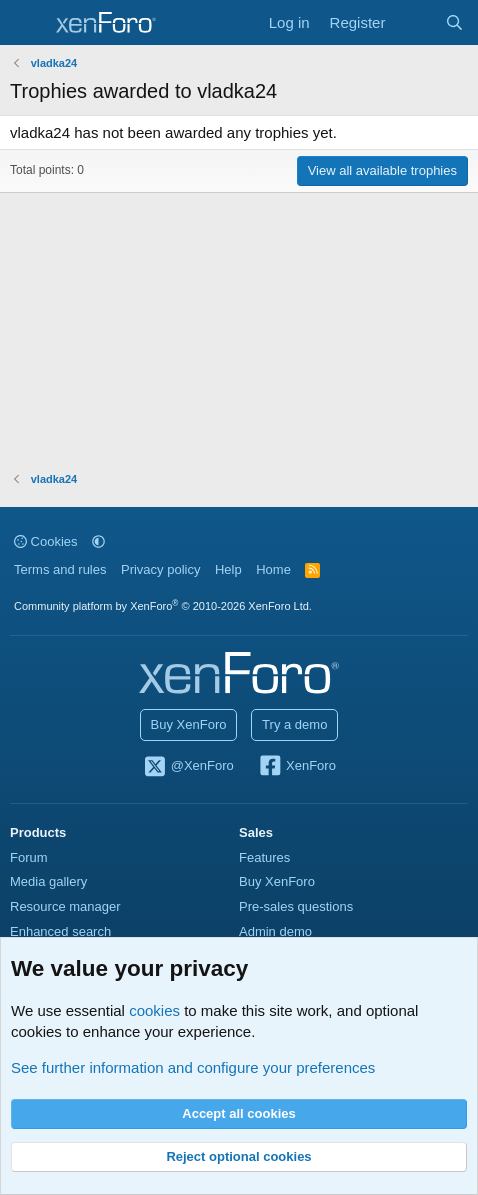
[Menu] (27, 23)
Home (273, 569)
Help (228, 569)
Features (264, 857)
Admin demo (275, 931)
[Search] (454, 22)
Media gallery (48, 881)
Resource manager (65, 906)
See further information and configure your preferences (193, 1067)
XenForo (296, 767)
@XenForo (188, 767)
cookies (154, 1010)
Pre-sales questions (296, 906)
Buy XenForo (189, 724)
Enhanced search (60, 931)
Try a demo (294, 724)
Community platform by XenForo (163, 606)
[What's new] (414, 22)
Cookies (46, 541)
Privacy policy (160, 569)
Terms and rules (60, 569)
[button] (98, 541)
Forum (29, 857)
